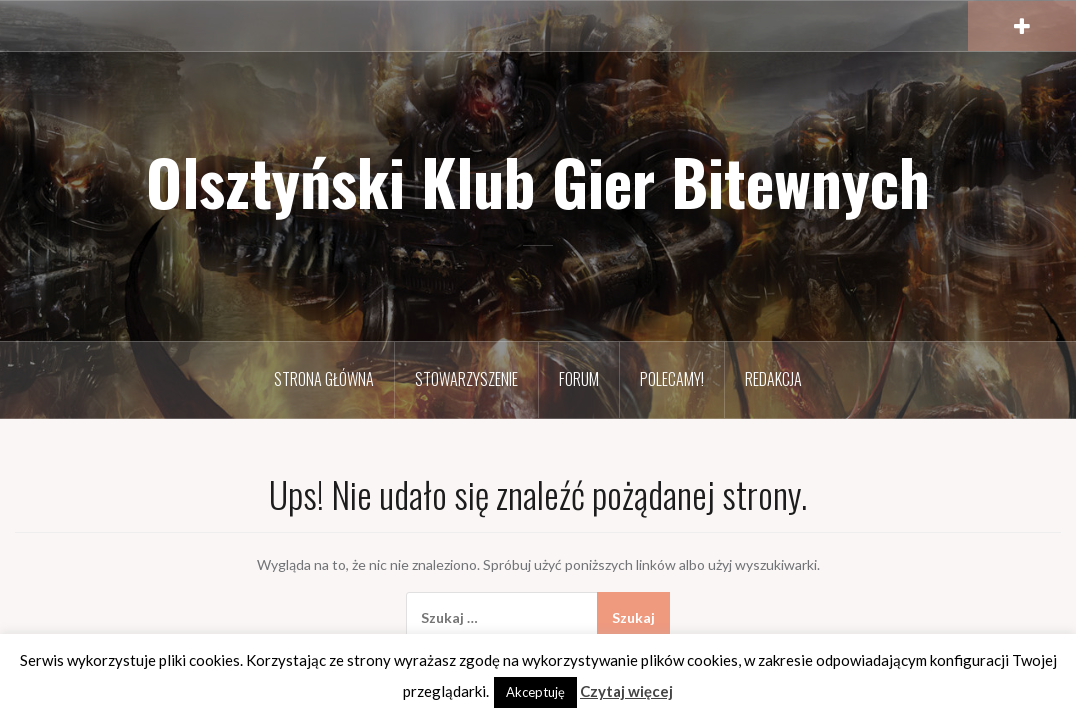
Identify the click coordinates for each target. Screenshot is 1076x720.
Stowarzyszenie (466, 379)
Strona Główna (324, 379)
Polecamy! (672, 379)
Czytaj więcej (626, 691)
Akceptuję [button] (535, 692)
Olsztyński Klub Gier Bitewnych (538, 181)
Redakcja (773, 379)
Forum (579, 379)
